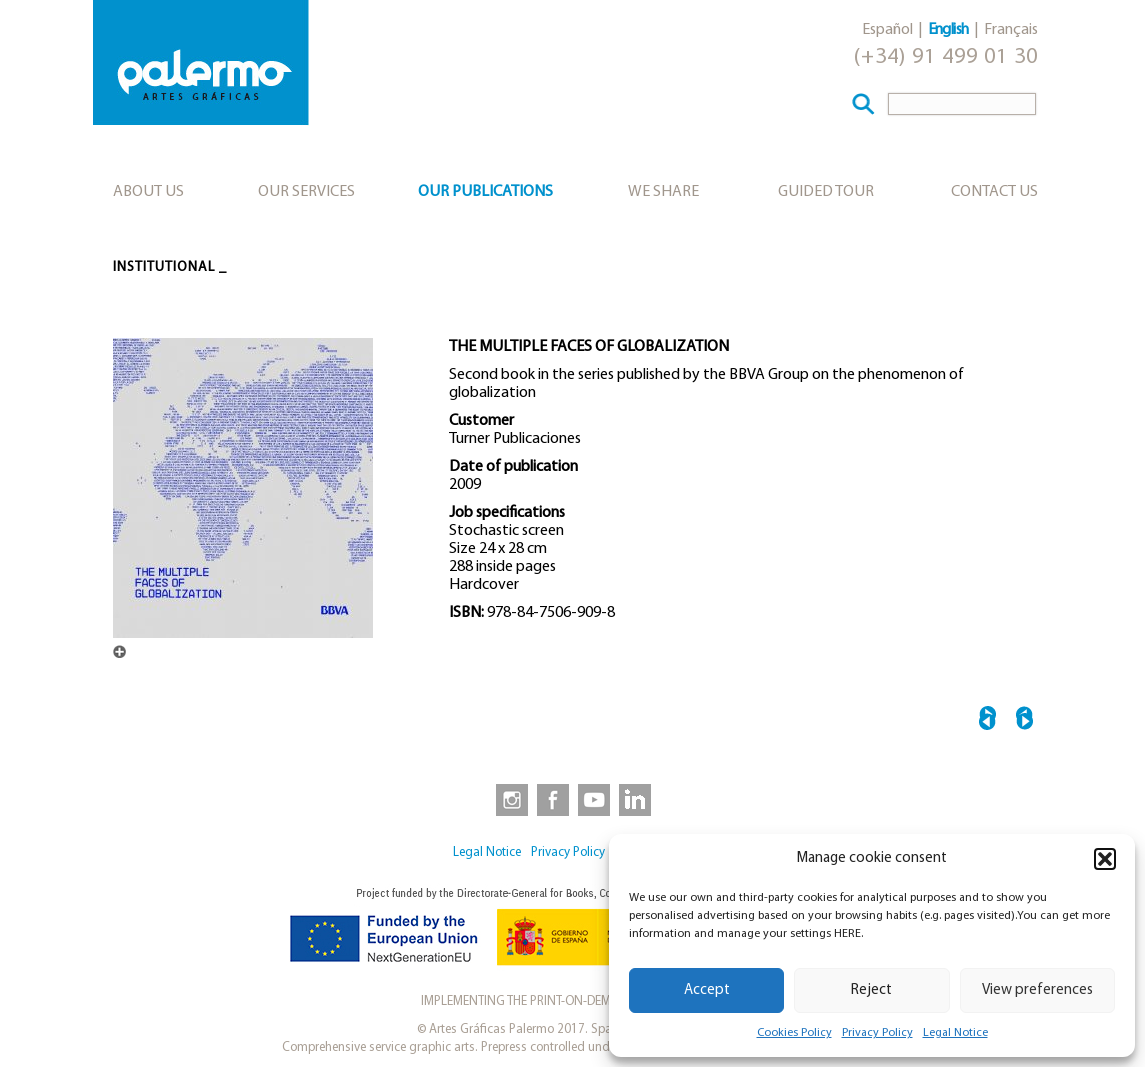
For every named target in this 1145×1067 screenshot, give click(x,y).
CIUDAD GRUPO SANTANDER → (1024, 721)
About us (148, 192)
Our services (306, 192)
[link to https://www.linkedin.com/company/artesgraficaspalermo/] (637, 799)
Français (1011, 30)
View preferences (1037, 990)
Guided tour (826, 192)
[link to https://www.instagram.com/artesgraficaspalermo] (508, 799)
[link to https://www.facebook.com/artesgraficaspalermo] (551, 799)
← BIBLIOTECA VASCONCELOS (987, 721)
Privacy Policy (877, 1033)
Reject (871, 990)
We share (663, 192)
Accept (707, 990)
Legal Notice (955, 1033)
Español (887, 30)
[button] (1105, 859)
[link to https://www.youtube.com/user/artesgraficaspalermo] (594, 799)
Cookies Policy (794, 1033)
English (948, 30)
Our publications (485, 192)
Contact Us (994, 192)
